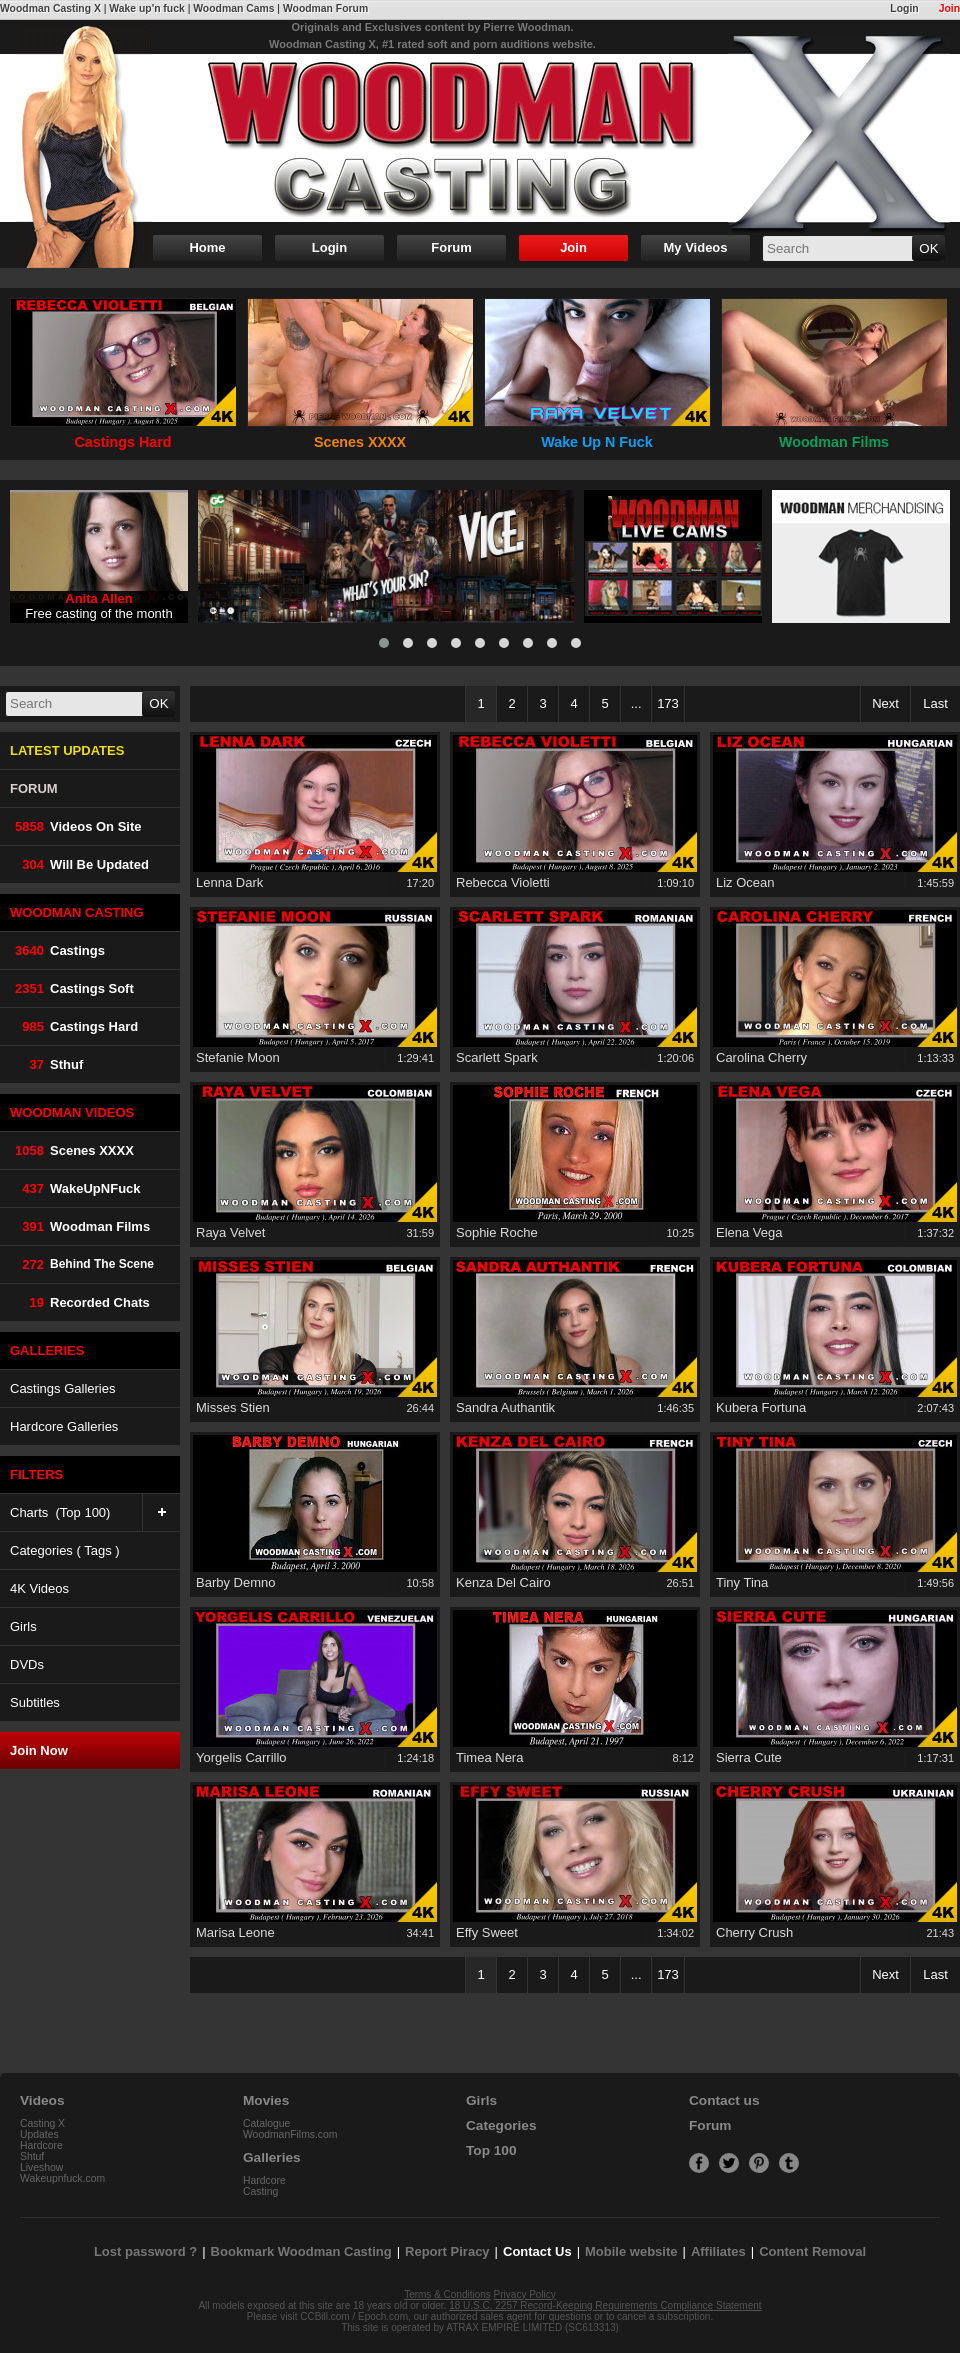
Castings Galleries (63, 1388)
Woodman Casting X (50, 8)
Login (904, 8)
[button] (384, 643)
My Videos (695, 247)
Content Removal (812, 2251)
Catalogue (266, 2123)
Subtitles (35, 1702)
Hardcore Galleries (64, 1426)
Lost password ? (145, 2251)
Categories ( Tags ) (65, 1550)
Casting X (42, 2123)
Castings (57, 950)
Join (949, 8)
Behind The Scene (82, 1264)
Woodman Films (80, 1226)
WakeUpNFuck (75, 1188)
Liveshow (41, 2167)
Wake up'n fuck (146, 8)
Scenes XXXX (72, 1150)
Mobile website (631, 2251)
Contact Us (537, 2251)
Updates (39, 2134)
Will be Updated (79, 864)
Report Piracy (447, 2251)
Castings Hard (74, 1026)
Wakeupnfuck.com (62, 2178)
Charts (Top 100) (95, 1512)
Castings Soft (72, 988)
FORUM (34, 788)
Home (207, 247)
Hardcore (41, 2145)
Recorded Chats (80, 1302)
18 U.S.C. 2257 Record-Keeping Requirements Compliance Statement (605, 2305)
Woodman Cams (233, 8)
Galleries (272, 2157)
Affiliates (718, 2251)
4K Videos (39, 1588)
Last (935, 703)
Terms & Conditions (447, 2294)
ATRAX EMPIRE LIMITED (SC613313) (532, 2327)
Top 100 (491, 2150)
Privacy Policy (525, 2294)
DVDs (27, 1664)
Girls (23, 1626)
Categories (501, 2125)
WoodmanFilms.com (290, 2134)
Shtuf (32, 2156)
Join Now (39, 1750)
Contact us (724, 2100)
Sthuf (46, 1064)
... (636, 703)
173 (668, 703)
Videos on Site (76, 826)
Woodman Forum (325, 8)
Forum (451, 247)
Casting (260, 2191)
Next (885, 703)
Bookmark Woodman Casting (301, 2251)
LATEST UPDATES (67, 750)
